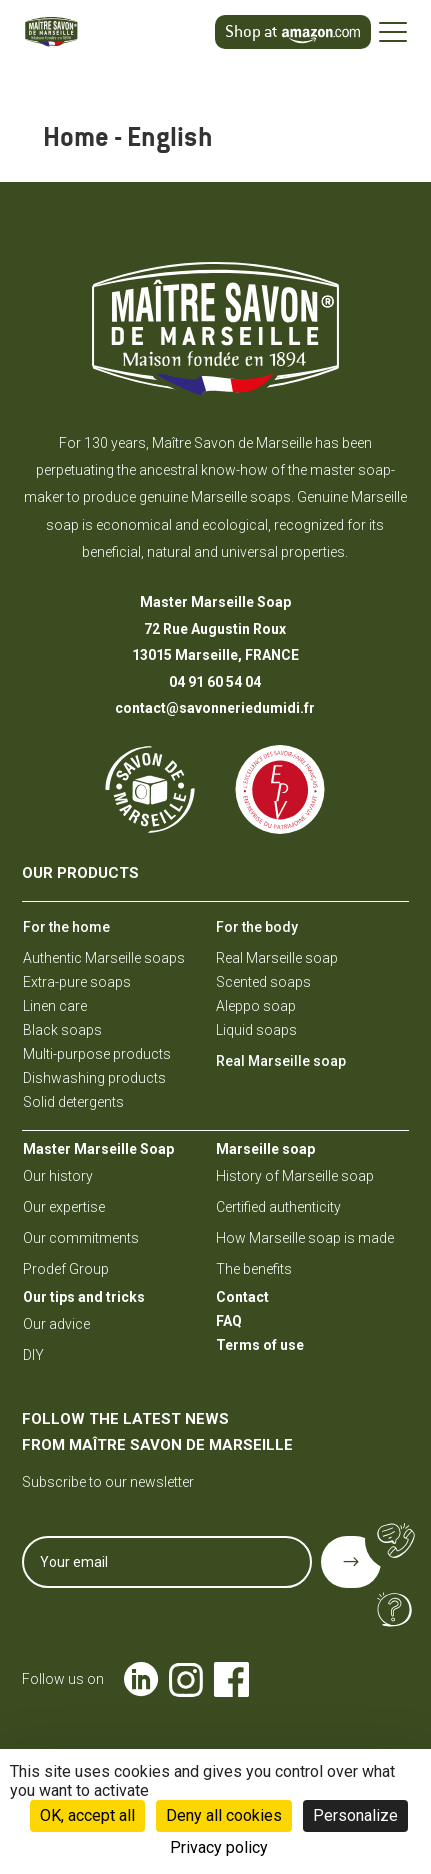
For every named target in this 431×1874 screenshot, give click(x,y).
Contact (242, 1297)
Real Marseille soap (277, 958)
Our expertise (64, 1207)
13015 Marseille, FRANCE (215, 655)
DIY (33, 1355)
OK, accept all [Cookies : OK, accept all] (87, 1815)
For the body (257, 927)
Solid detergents (73, 1102)
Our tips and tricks (84, 1297)
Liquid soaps (256, 1030)
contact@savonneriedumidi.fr (215, 708)
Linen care (55, 1006)
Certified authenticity (278, 1207)
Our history (58, 1176)
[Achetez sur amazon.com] (293, 32)
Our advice (56, 1324)
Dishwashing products (94, 1078)
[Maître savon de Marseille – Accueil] (79, 31)
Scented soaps (263, 982)
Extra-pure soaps (77, 982)
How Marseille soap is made (305, 1238)
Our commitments (81, 1238)
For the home (66, 927)
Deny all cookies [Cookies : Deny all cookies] (224, 1815)
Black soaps (62, 1030)
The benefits (254, 1269)
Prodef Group (66, 1269)
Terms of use (260, 1345)
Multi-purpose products (97, 1054)
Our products (80, 873)
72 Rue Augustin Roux (215, 629)
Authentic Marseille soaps (104, 958)
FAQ (229, 1321)
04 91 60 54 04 (215, 682)
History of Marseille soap (295, 1176)
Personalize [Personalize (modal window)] (355, 1815)
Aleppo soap (256, 1006)
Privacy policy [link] (219, 1847)
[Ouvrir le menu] (393, 32)
